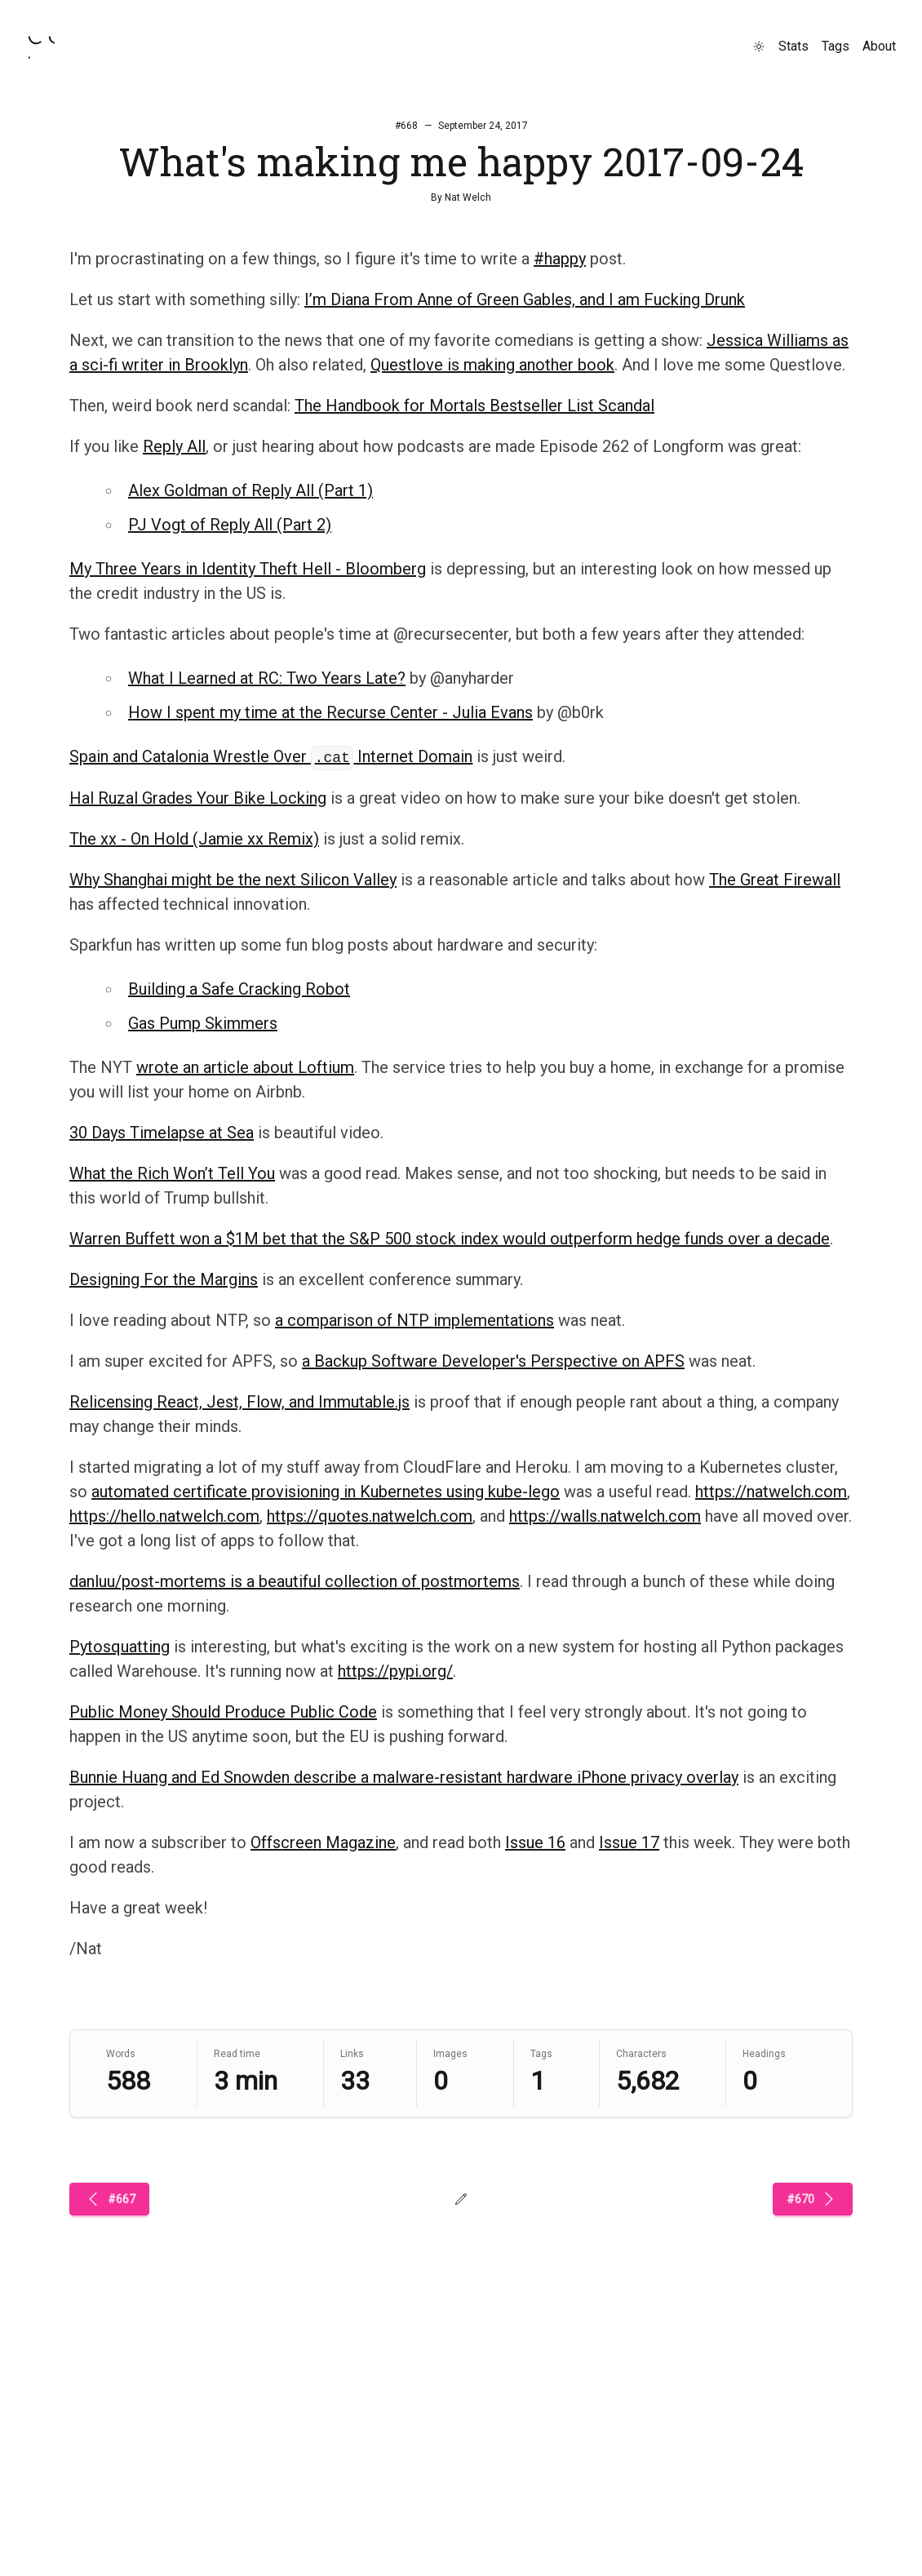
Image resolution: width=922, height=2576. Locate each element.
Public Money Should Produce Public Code (223, 1712)
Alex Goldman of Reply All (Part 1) (250, 490)
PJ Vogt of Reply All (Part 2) (229, 524)
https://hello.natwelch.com (164, 1516)
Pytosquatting (119, 1646)
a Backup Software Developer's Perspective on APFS (493, 1361)
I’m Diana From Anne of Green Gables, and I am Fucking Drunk (524, 299)
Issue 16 (535, 1842)
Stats (793, 46)
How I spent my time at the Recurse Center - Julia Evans (330, 712)
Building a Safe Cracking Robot (239, 989)
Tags (835, 46)
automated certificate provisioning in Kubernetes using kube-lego (325, 1491)
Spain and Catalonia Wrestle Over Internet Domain (270, 756)
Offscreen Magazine (323, 1842)
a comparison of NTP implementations (414, 1320)
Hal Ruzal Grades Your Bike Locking (197, 798)
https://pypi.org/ (395, 1671)
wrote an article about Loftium (245, 1067)
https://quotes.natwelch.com (369, 1516)
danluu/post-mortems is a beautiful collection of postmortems (294, 1581)
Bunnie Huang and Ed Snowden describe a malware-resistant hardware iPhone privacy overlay (403, 1777)
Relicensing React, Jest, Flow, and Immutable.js (239, 1402)
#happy (560, 258)
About (879, 46)
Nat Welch (468, 197)
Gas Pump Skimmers (202, 1023)
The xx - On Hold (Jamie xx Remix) (194, 839)
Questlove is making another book (492, 365)
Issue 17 (629, 1842)
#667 (109, 2199)
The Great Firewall (774, 879)
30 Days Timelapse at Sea (161, 1132)
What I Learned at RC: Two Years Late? (267, 678)
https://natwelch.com (771, 1491)
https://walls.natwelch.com (605, 1516)
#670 (813, 2199)
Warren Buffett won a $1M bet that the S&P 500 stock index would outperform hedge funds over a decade (449, 1238)
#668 (406, 125)
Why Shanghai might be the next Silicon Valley (233, 879)
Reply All (174, 446)
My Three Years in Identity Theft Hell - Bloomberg (247, 569)
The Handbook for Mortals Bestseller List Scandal (474, 405)
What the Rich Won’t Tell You (172, 1173)
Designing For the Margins (163, 1279)
